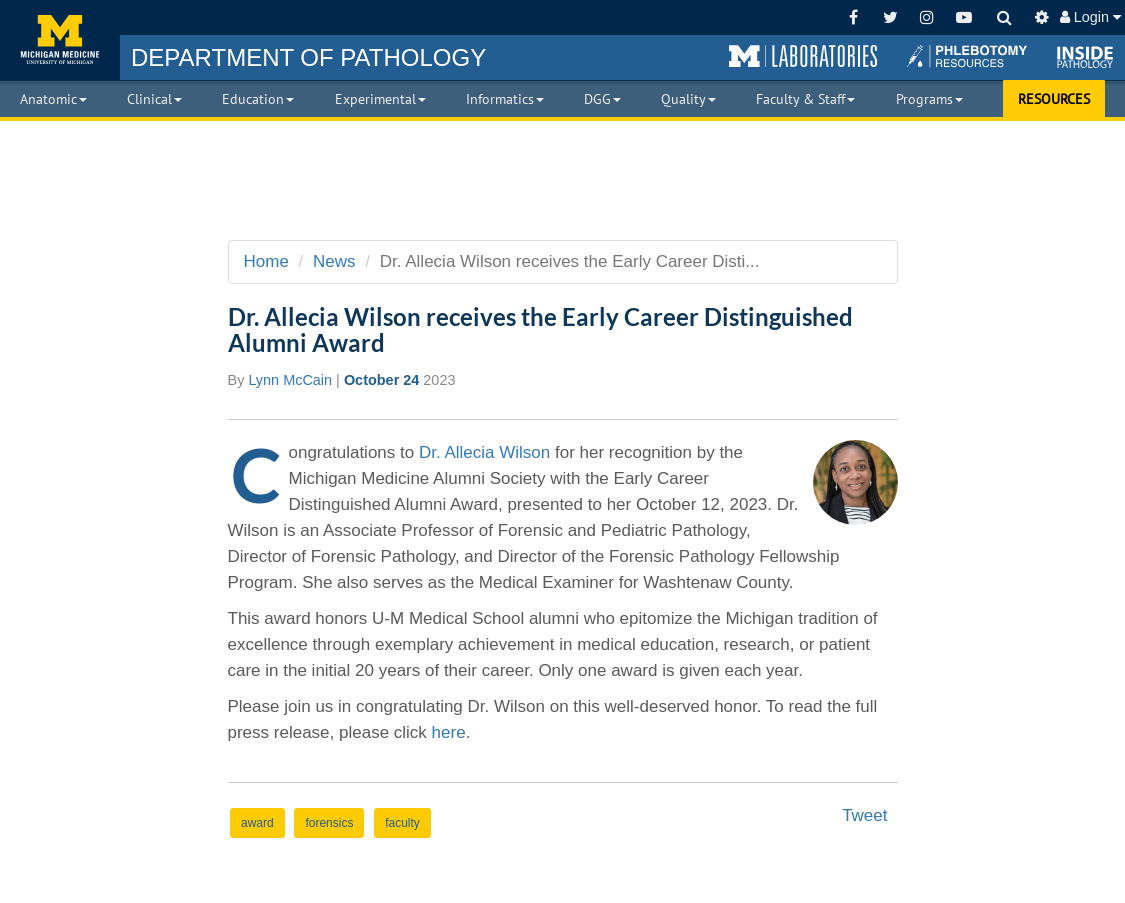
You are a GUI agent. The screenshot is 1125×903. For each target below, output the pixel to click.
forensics (329, 823)
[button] (803, 57)
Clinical (154, 99)
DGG (602, 99)
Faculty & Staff (805, 99)
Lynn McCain (290, 380)
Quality (688, 99)
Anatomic (53, 99)
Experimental (380, 99)
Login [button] (1090, 17)
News (334, 261)
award (257, 823)
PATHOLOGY (308, 57)
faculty (402, 823)
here (449, 732)
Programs (929, 99)
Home (266, 261)
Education (258, 99)
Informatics (505, 99)
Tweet (864, 815)
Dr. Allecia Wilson (484, 452)
